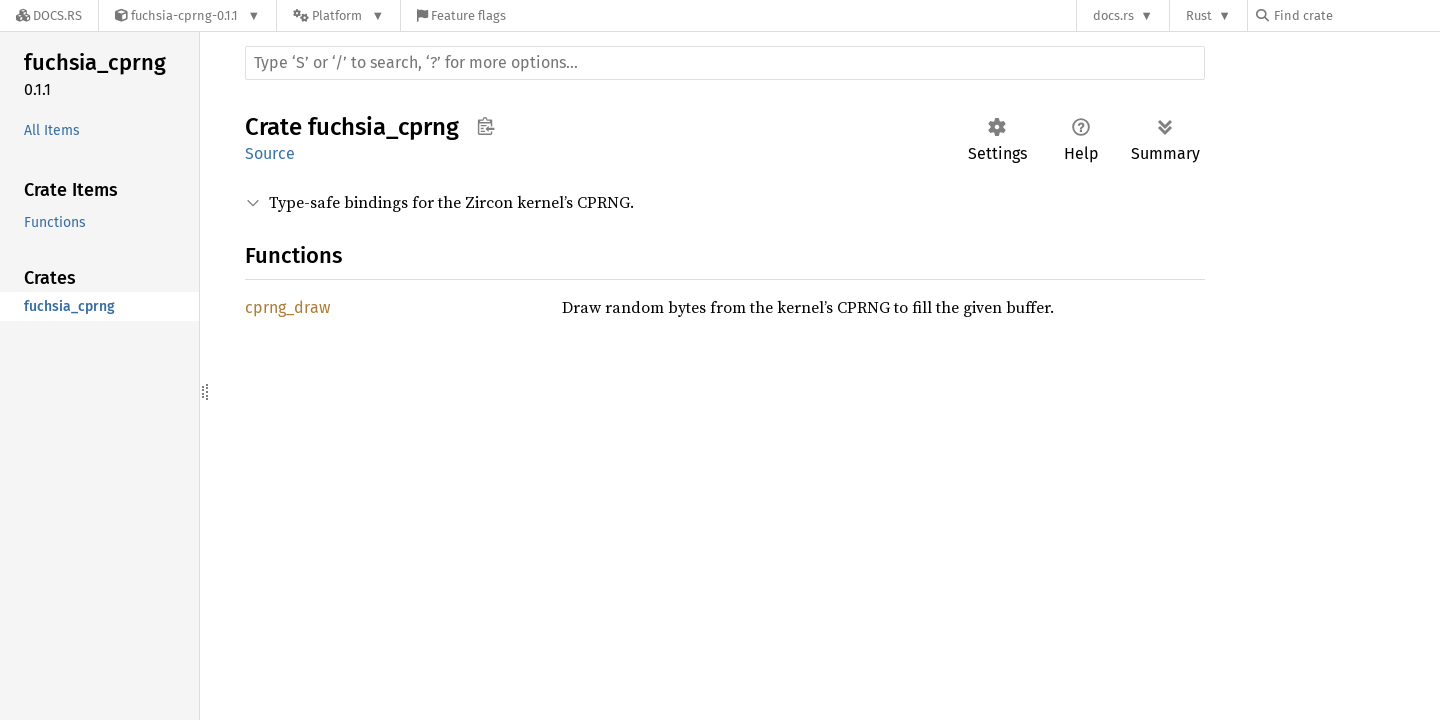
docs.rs (1113, 15)
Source (270, 153)
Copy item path (485, 126)
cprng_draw (287, 307)
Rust (1199, 15)
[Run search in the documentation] (725, 63)
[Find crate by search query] (1356, 15)
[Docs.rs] (49, 15)
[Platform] (338, 15)
